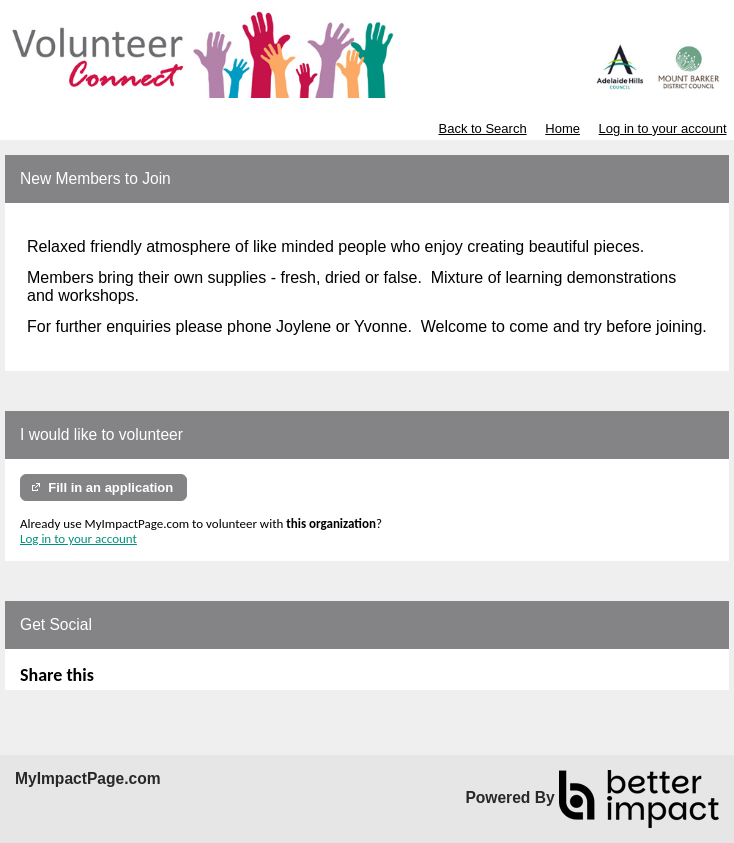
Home (562, 128)
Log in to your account (663, 128)
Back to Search (482, 128)
